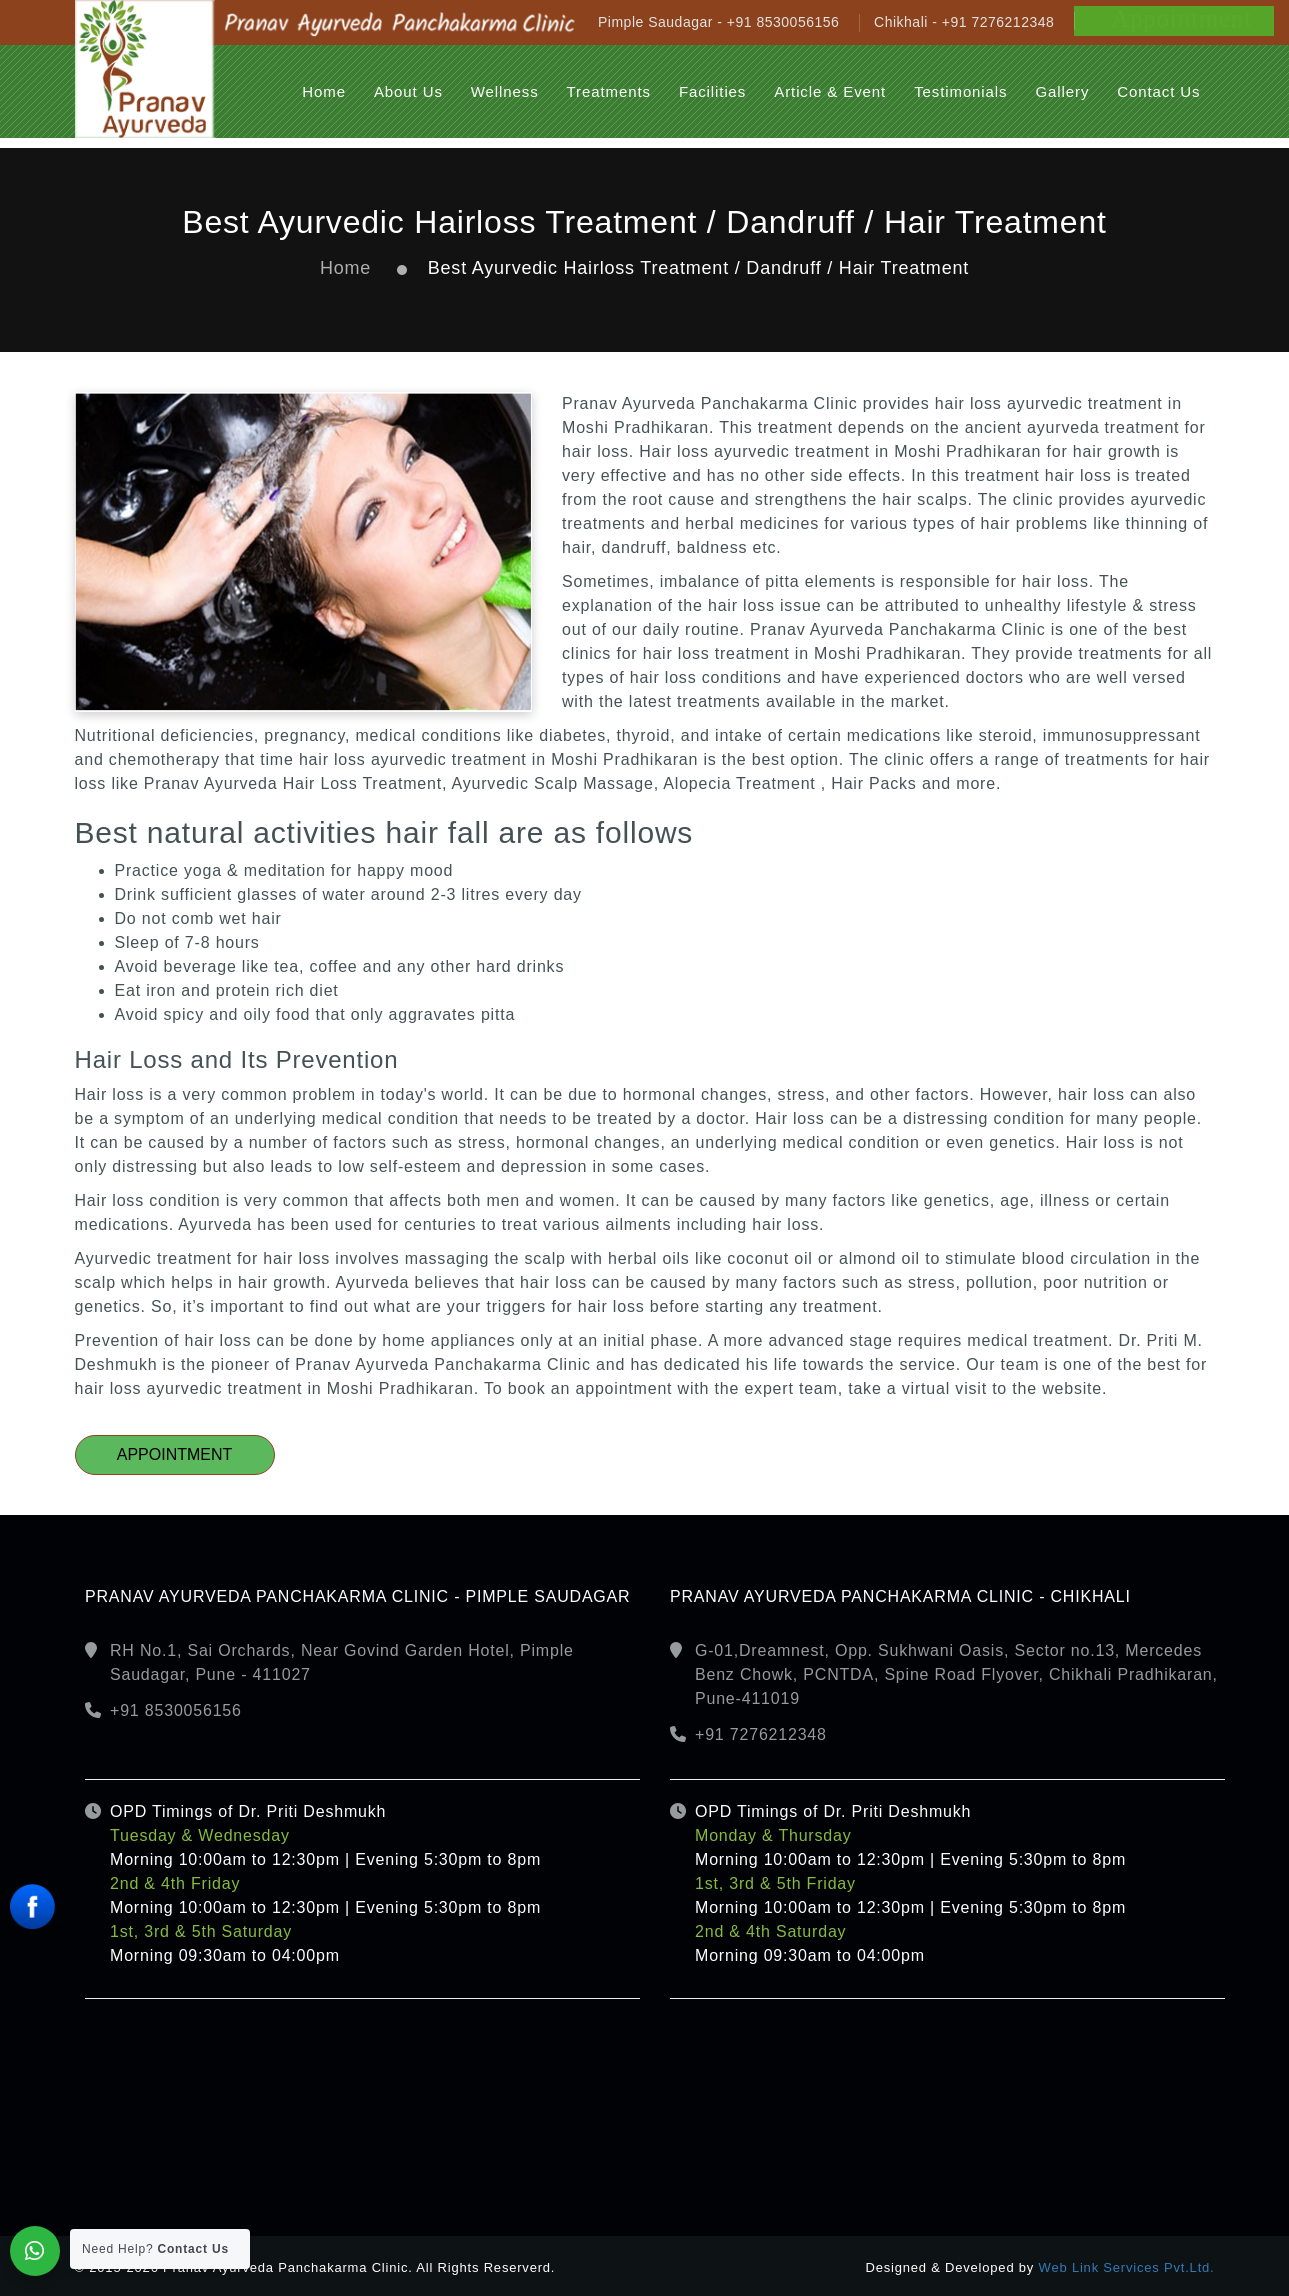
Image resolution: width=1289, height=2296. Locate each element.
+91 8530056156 (176, 1710)
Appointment (175, 1454)
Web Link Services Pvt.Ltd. (1127, 2267)
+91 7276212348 (761, 1734)
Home (345, 268)
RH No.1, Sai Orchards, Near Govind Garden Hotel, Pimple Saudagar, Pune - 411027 (342, 1662)
